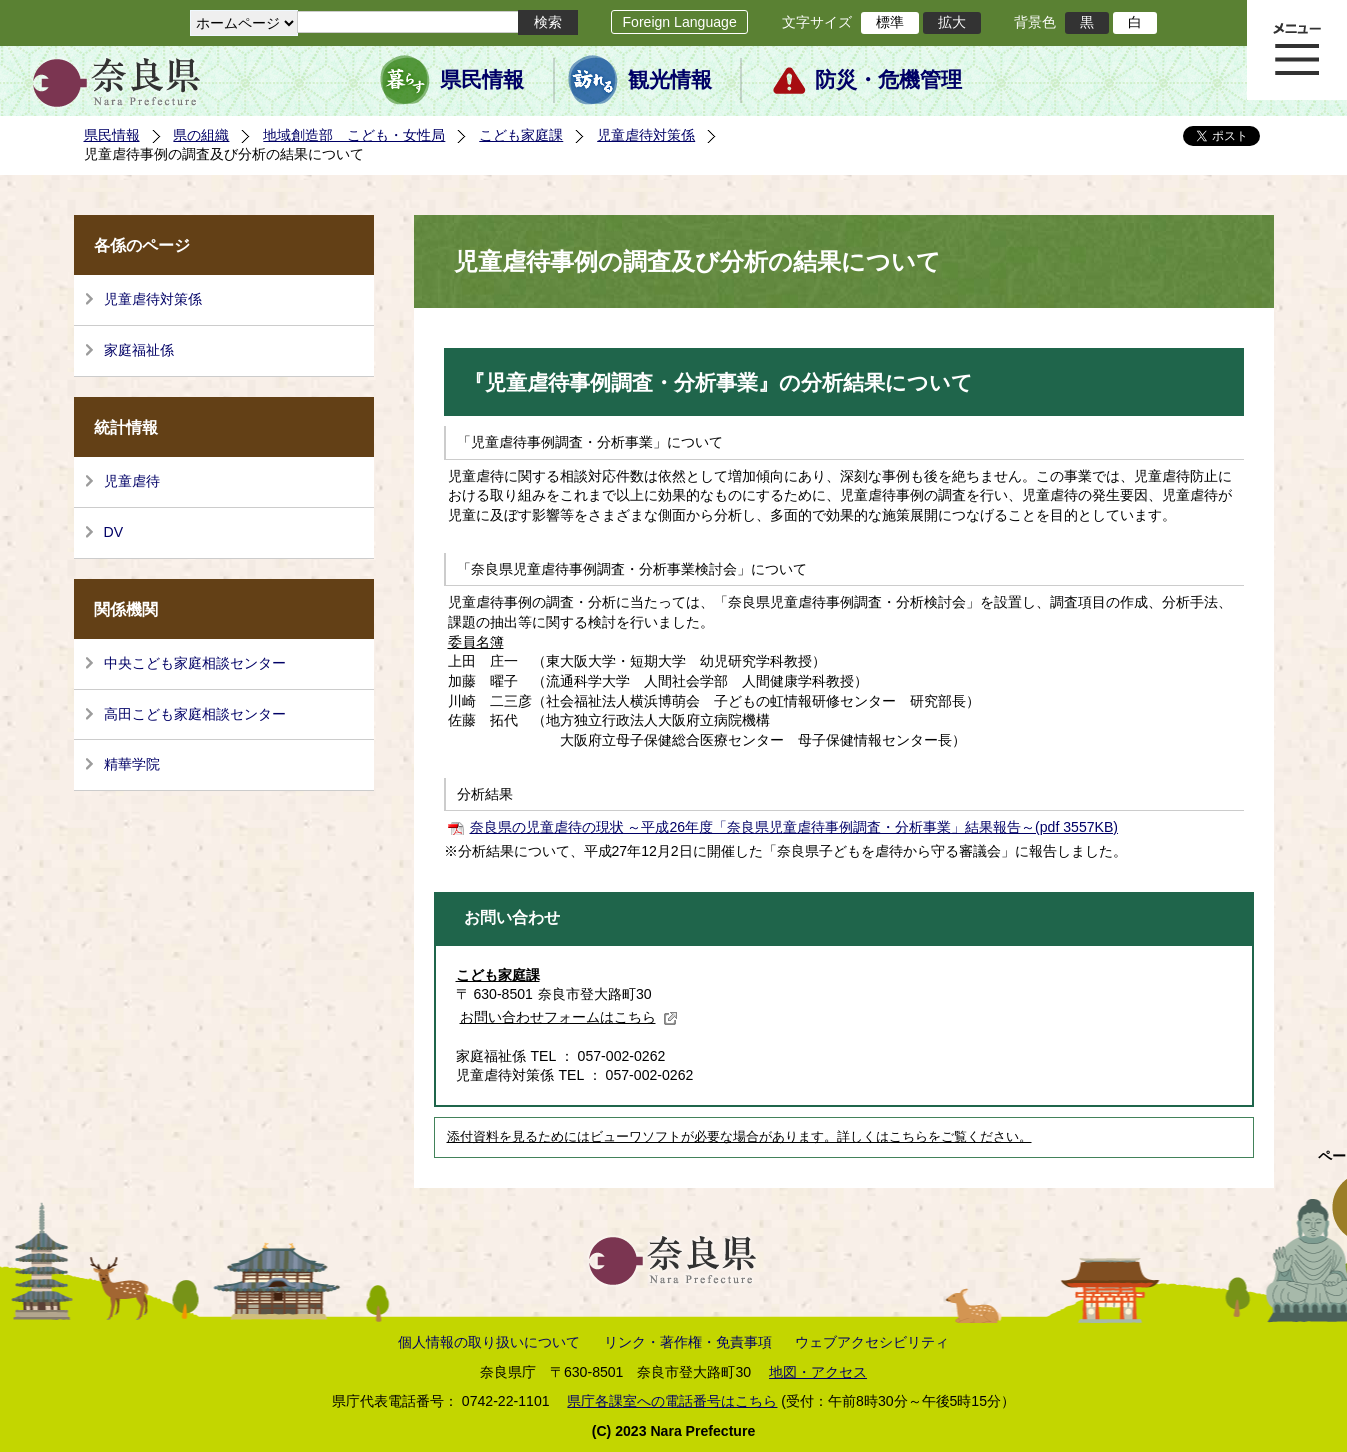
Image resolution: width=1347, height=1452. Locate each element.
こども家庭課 (521, 135)
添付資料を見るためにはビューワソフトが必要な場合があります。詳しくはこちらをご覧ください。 (739, 1137)
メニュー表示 (1297, 50)
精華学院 (132, 764)
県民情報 (482, 80)
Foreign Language (679, 22)
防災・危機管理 (888, 80)
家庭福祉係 (139, 350)
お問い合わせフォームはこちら (569, 1017)
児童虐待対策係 (646, 135)
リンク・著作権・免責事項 (688, 1342)
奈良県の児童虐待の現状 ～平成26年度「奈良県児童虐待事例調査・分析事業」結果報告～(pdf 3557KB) (794, 827)
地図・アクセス (818, 1372)
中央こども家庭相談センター (195, 663)
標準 (890, 22)
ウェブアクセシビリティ (872, 1342)
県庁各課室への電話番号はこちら (672, 1401)
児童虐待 (132, 481)
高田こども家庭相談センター (195, 714)
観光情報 (670, 80)
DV (114, 532)
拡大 (952, 22)
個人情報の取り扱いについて (489, 1342)
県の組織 (201, 135)
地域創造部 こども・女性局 (354, 135)
